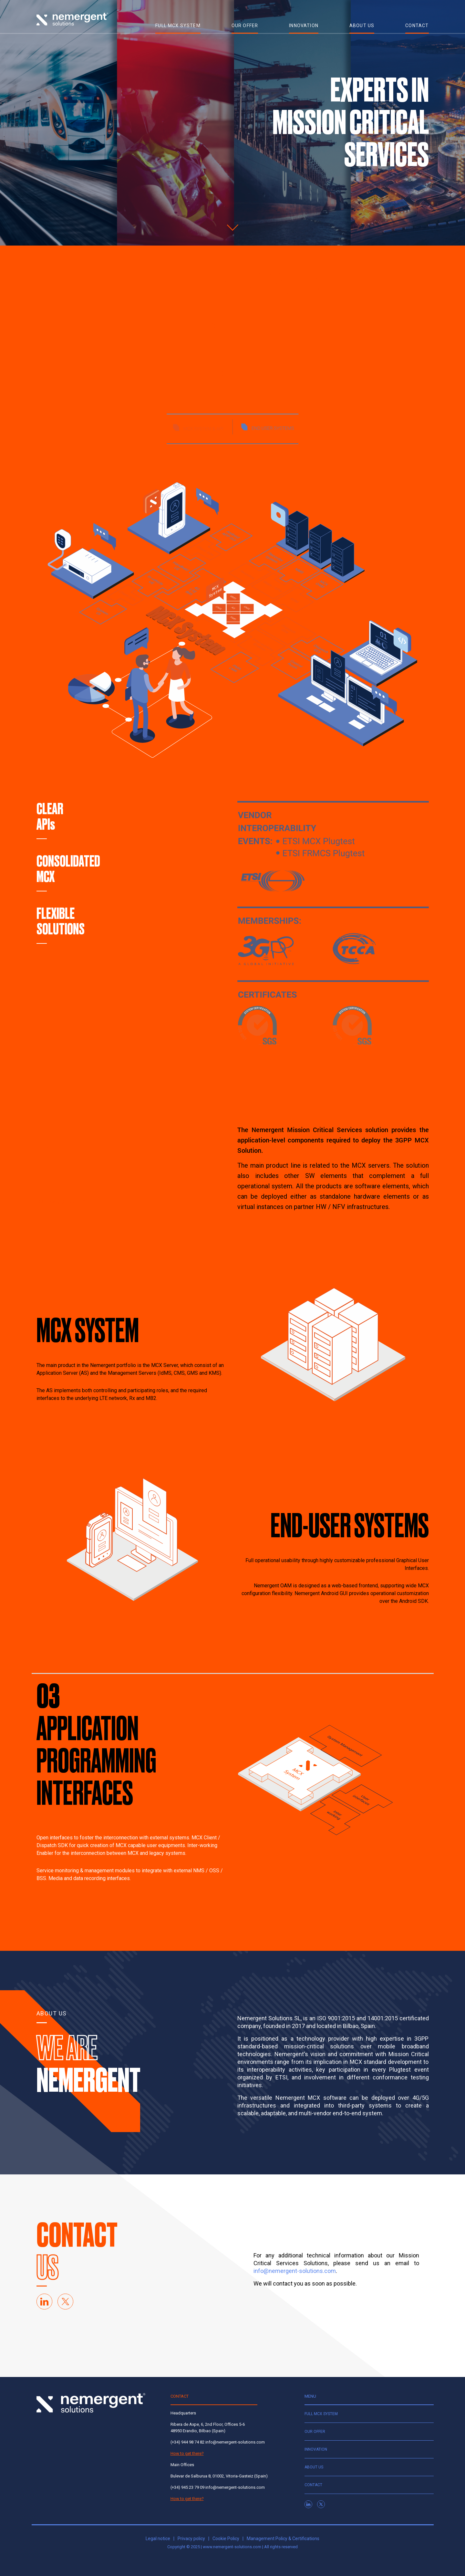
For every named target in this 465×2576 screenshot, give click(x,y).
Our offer (315, 2431)
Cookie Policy (225, 2538)
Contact (313, 2485)
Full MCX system (321, 2414)
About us (314, 2467)
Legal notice (158, 2538)
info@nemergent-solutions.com (294, 2270)
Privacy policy (191, 2538)
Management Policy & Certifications (283, 2538)
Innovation (316, 2449)
